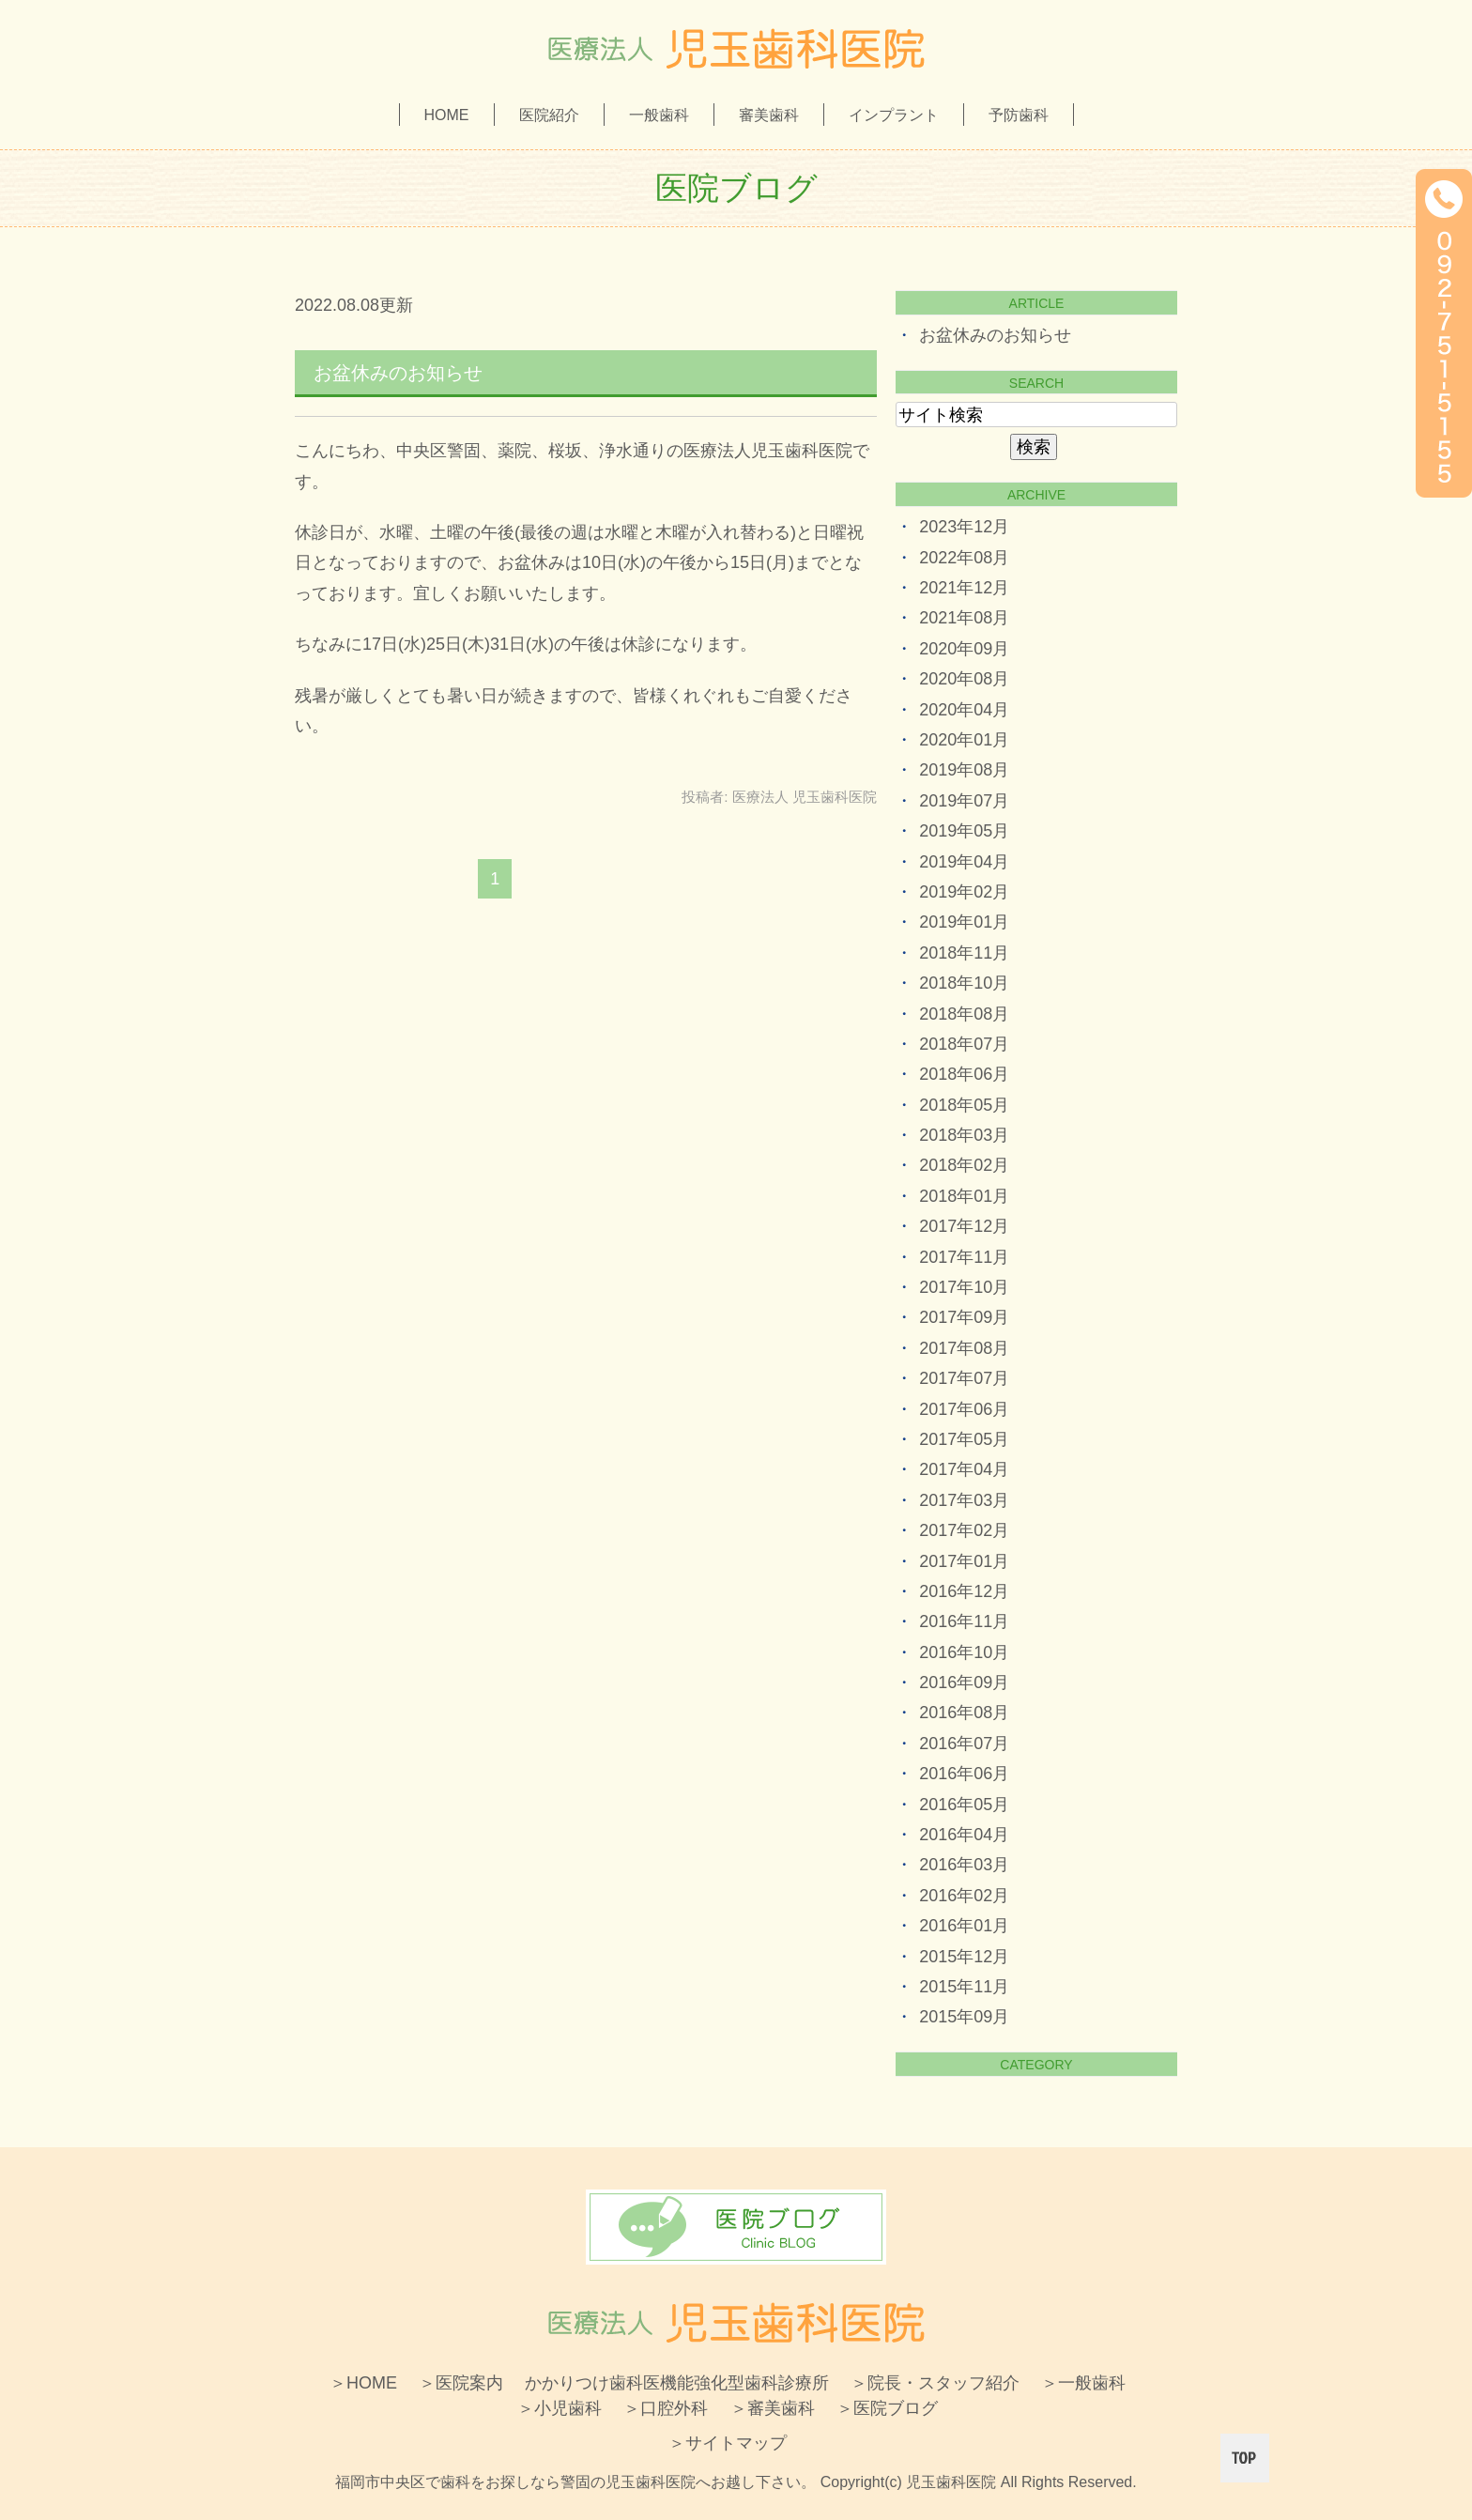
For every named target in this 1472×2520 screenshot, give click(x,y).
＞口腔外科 (665, 2408)
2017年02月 (964, 1530)
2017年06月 (964, 1409)
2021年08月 (964, 617)
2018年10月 (964, 983)
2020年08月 (964, 678)
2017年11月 (964, 1257)
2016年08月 (964, 1712)
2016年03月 (964, 1864)
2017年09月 (964, 1317)
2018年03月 (964, 1135)
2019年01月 (964, 922)
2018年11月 (964, 953)
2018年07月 (964, 1044)
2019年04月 (964, 862)
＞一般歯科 (1083, 2383)
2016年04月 (964, 1834)
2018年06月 (964, 1074)
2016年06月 (964, 1773)
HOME (446, 115)
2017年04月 (964, 1469)
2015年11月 (964, 1986)
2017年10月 (964, 1287)
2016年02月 (964, 1895)
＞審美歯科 (772, 2408)
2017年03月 (964, 1500)
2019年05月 (964, 831)
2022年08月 (964, 557)
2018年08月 (964, 1014)
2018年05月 (964, 1105)
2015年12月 (964, 1956)
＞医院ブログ (887, 2408)
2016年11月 (964, 1621)
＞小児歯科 (559, 2408)
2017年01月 (964, 1561)
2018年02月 (964, 1165)
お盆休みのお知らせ (398, 372)
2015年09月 (964, 2016)
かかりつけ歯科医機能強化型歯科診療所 (677, 2383)
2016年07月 (964, 1743)
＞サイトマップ (727, 2443)
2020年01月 (964, 739)
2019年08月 (964, 770)
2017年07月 (964, 1378)
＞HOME (363, 2383)
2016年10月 (964, 1652)
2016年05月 (964, 1804)
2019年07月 (964, 800)
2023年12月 (964, 526)
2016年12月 (964, 1591)
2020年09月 (964, 648)
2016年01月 (964, 1925)
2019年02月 (964, 892)
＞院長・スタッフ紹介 (935, 2383)
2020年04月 (964, 709)
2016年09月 (964, 1682)
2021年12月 (964, 587)
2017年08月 (964, 1348)
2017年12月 (964, 1226)
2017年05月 (964, 1439)
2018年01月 (964, 1196)
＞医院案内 (461, 2383)
